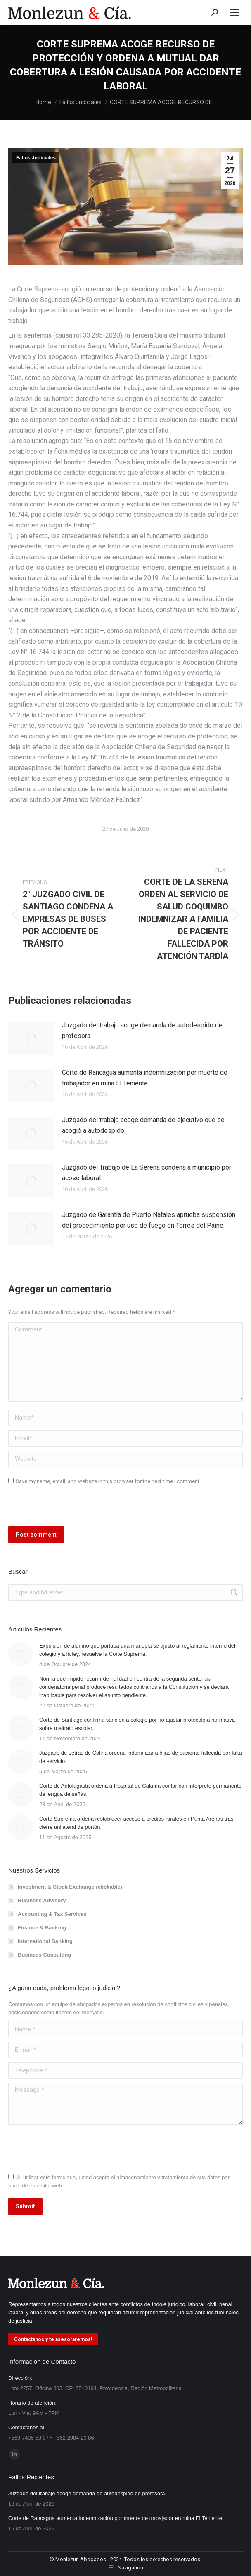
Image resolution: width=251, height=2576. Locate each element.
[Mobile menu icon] (234, 12)
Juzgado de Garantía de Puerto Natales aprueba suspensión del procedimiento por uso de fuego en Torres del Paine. (148, 1220)
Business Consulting (44, 1955)
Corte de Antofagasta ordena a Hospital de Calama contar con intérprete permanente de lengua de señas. (140, 1790)
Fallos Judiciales (36, 158)
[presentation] (64, 1508)
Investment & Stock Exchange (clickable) (70, 1887)
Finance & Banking (42, 1927)
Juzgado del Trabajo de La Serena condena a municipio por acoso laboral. (146, 1172)
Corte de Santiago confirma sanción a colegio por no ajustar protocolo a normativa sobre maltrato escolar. (137, 1724)
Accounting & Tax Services (52, 1914)
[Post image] (31, 1038)
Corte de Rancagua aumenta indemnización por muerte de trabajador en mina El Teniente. (144, 1078)
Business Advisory (42, 1900)
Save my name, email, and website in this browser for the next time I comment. (108, 1481)
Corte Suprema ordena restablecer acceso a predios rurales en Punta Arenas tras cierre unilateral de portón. (136, 1823)
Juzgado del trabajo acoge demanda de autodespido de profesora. (142, 1030)
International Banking (45, 1941)
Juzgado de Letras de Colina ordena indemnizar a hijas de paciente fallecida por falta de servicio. (140, 1757)
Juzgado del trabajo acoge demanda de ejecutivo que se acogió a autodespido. (143, 1125)
